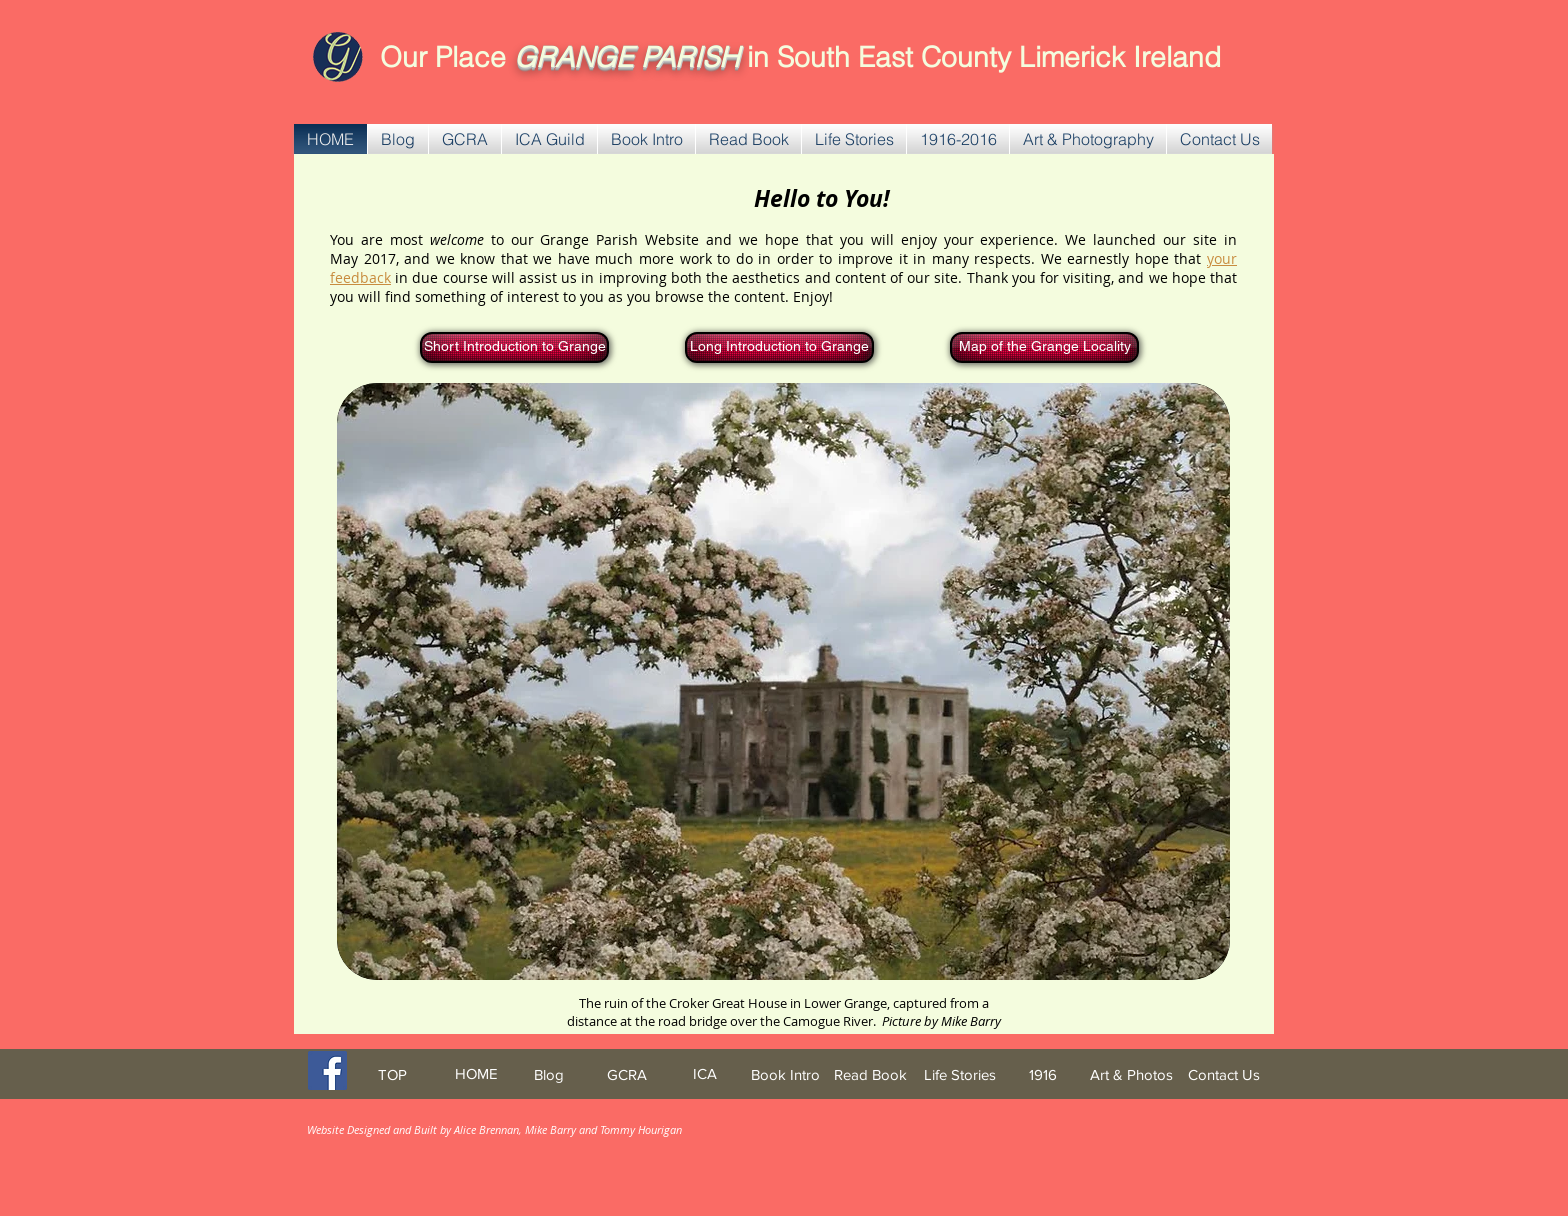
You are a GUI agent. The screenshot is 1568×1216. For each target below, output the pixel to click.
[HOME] (476, 1073)
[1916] (1043, 1074)
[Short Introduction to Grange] (514, 347)
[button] (465, 139)
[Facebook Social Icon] (327, 1070)
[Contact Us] (1224, 1074)
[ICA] (705, 1073)
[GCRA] (627, 1074)
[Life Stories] (959, 1074)
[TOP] (392, 1074)
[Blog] (548, 1074)
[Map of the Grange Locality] (1044, 347)
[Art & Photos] (1131, 1074)
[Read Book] (870, 1074)
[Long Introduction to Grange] (779, 347)
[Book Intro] (785, 1074)
